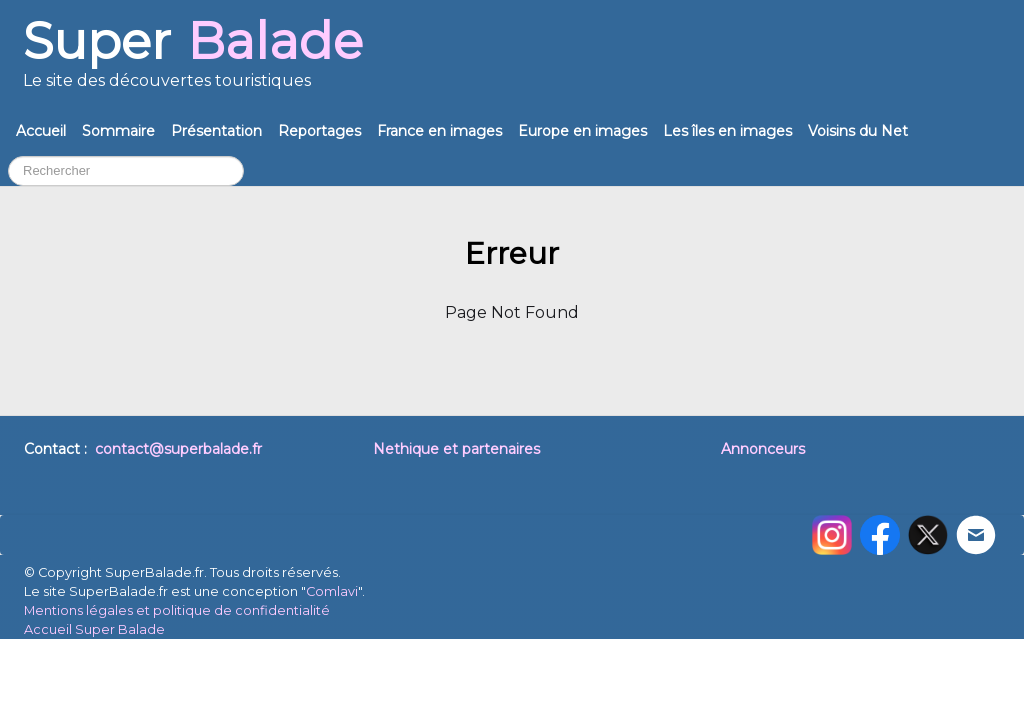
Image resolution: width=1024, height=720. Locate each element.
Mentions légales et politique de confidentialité (177, 610)
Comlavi (332, 591)
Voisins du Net (858, 131)
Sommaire (118, 131)
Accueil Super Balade (94, 629)
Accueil (41, 131)
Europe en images (582, 131)
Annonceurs (763, 449)
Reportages (319, 131)
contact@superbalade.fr (178, 449)
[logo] (193, 61)
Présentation (216, 131)
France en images (439, 131)
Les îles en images (727, 131)
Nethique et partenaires (456, 449)
